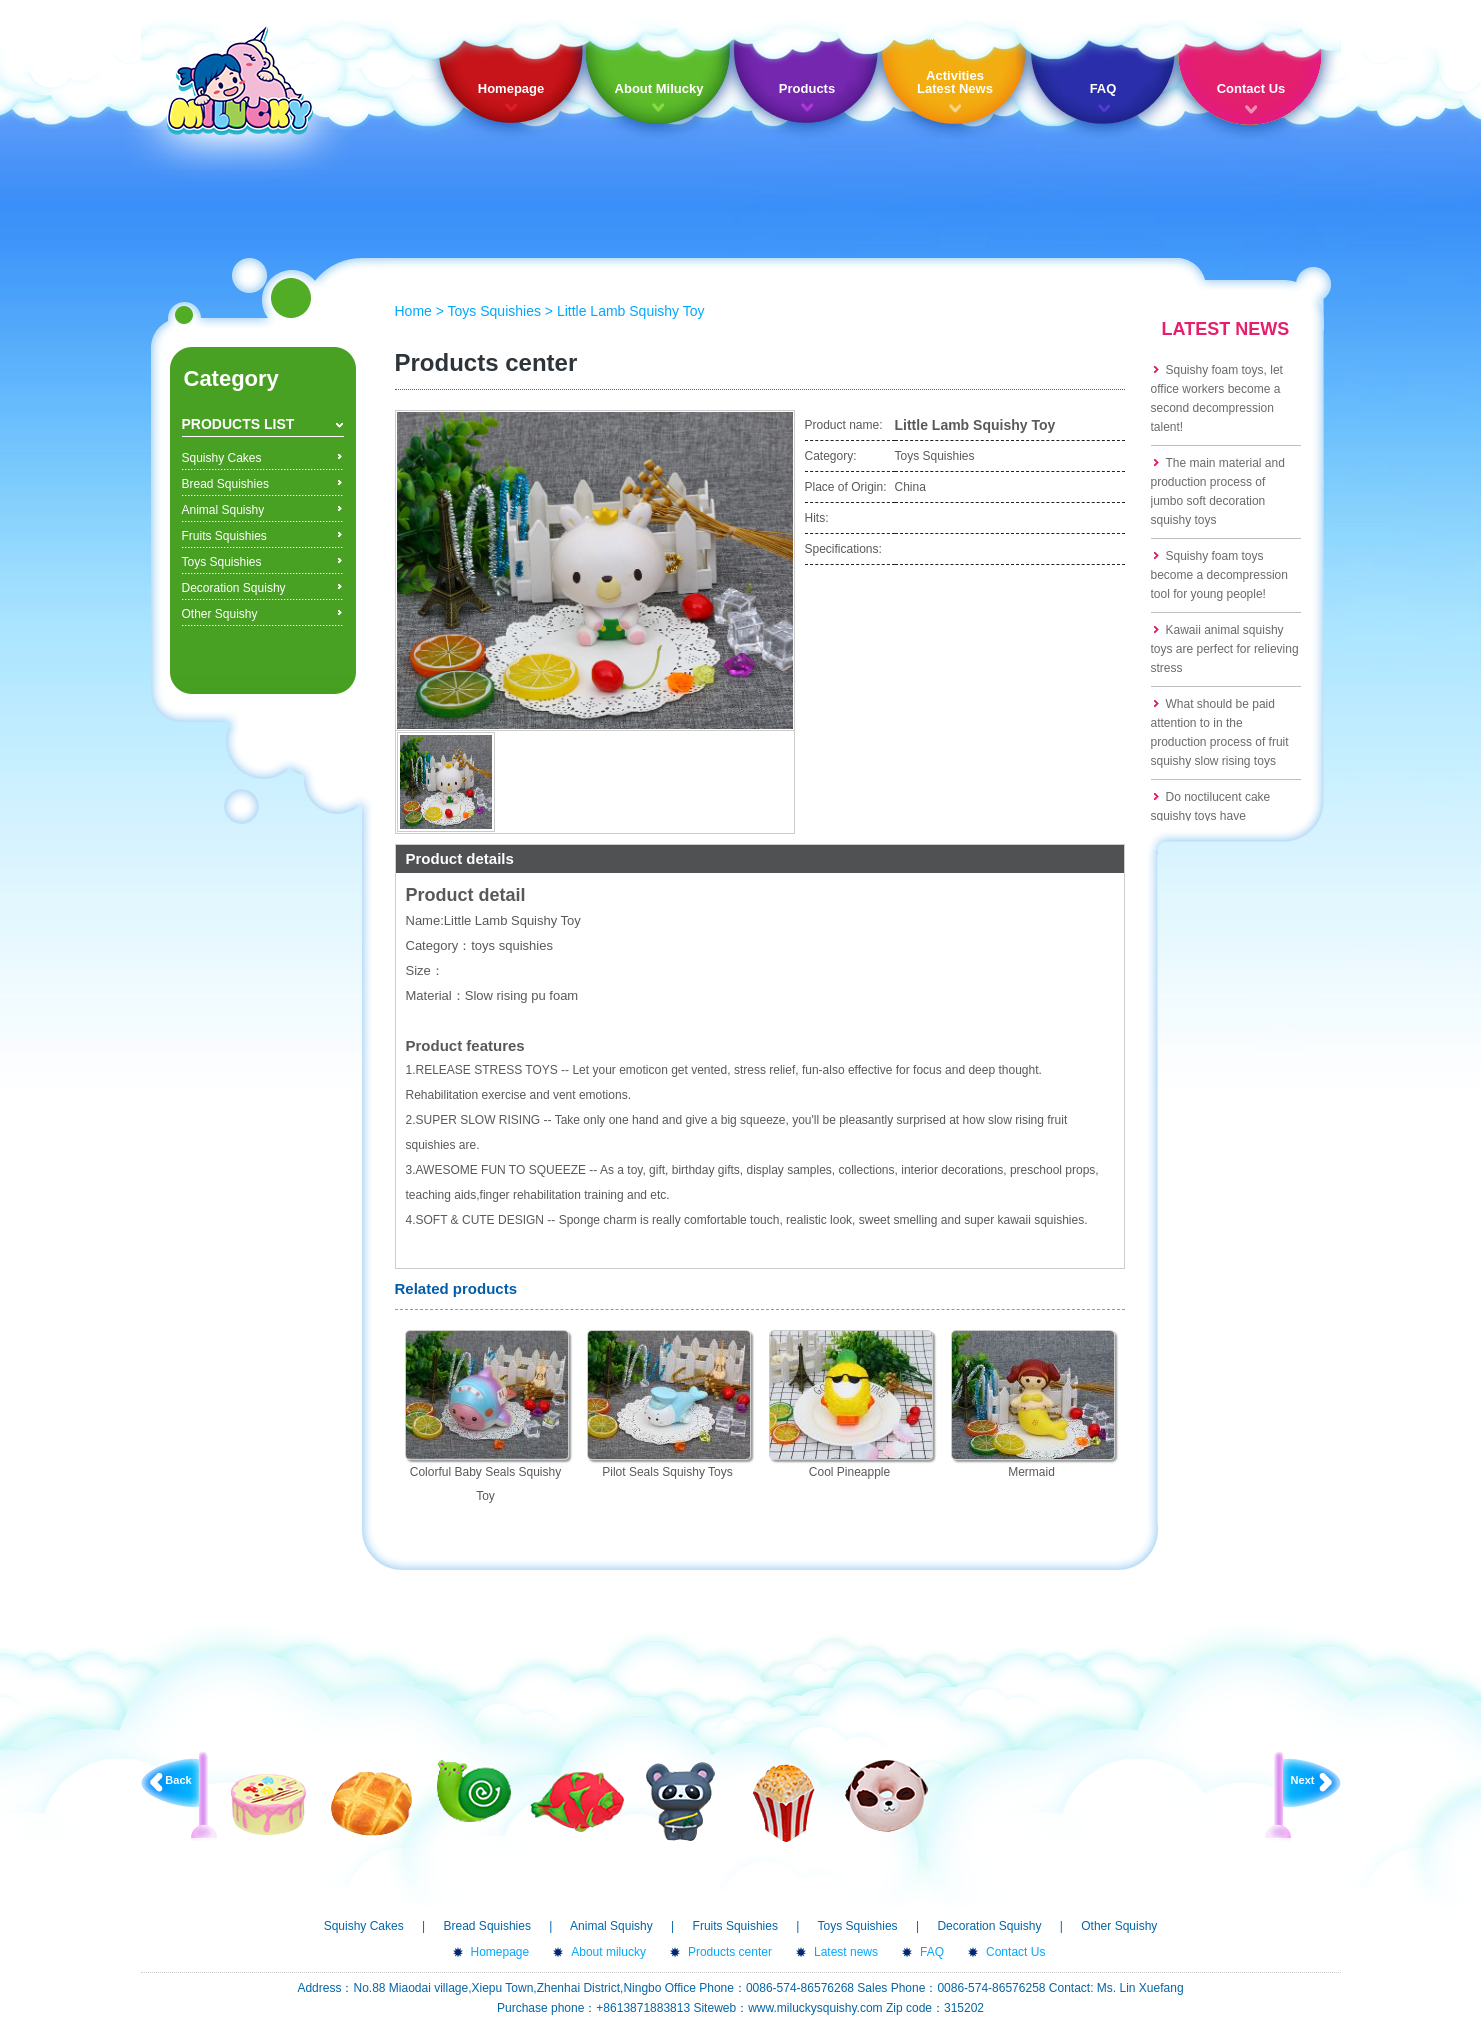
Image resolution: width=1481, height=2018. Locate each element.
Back (178, 1780)
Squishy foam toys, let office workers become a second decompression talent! (1217, 398)
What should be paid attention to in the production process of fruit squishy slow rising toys (1220, 732)
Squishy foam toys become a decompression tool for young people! (1219, 575)
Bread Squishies (225, 484)
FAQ (1103, 88)
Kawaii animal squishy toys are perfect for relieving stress (1225, 649)
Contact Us (1251, 88)
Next (1303, 1780)
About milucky (608, 1952)
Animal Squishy (223, 510)
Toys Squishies (222, 562)
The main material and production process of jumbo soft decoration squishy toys (1218, 491)
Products (807, 88)
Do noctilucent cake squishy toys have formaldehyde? (1211, 816)
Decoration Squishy (234, 588)
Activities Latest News (955, 82)
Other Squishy (220, 614)
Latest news (846, 1952)
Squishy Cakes (222, 458)
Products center (730, 1952)
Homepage (511, 88)
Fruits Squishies (224, 536)
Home (413, 311)
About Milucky (659, 88)
